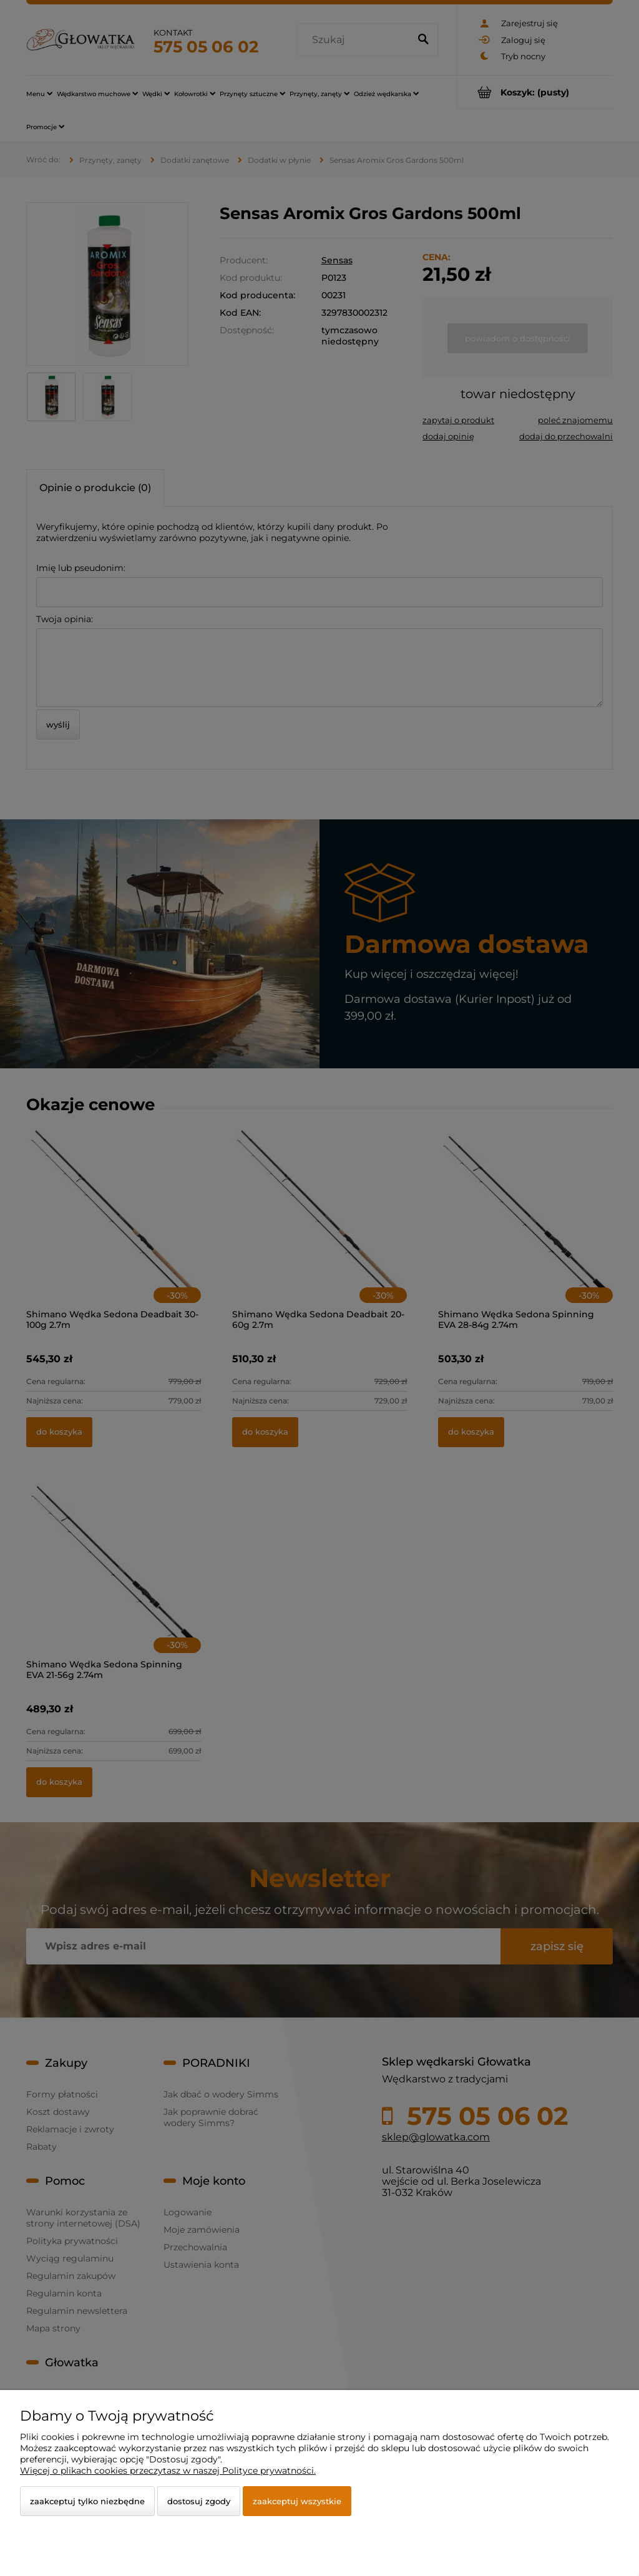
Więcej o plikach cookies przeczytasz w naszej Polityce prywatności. (168, 2470)
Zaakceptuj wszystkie (297, 2501)
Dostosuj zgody (198, 2501)
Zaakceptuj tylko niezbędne (87, 2501)
